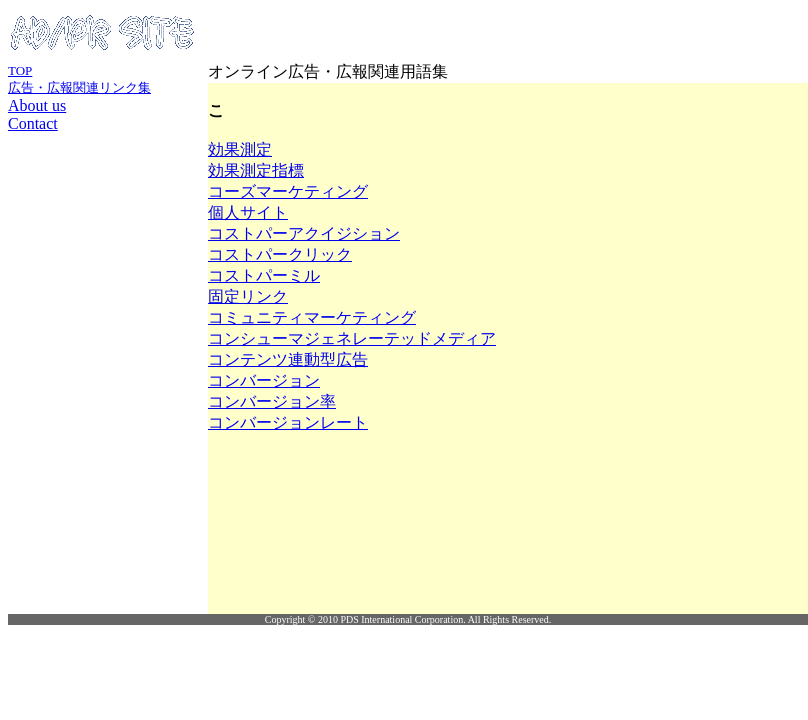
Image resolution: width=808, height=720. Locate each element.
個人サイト (248, 212)
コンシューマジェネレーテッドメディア (352, 338)
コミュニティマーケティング (312, 317)
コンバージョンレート (288, 422)
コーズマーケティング (288, 191)
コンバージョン (264, 380)
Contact (33, 123)
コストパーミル (264, 275)
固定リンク (248, 296)
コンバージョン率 (272, 401)
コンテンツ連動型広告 (288, 359)
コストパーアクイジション (304, 233)
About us (37, 105)
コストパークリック (280, 254)
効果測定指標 (256, 170)
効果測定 (240, 149)
